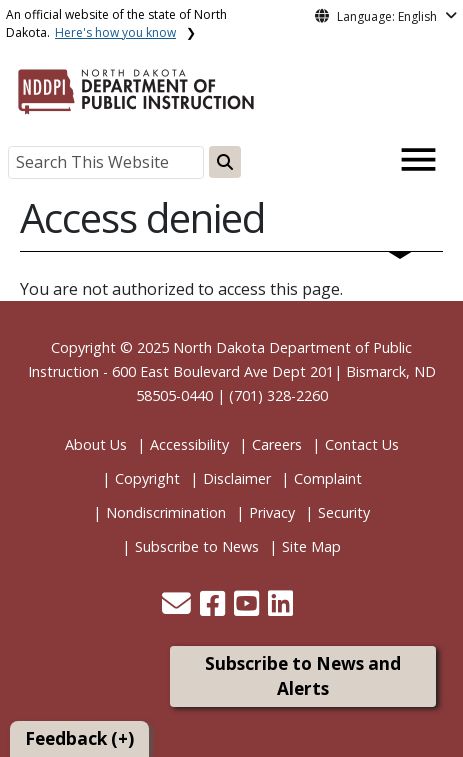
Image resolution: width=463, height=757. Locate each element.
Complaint (328, 478)
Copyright (147, 478)
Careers (277, 444)
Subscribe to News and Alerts (303, 676)
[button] (178, 608)
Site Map (311, 546)
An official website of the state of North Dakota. (116, 23)
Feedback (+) (79, 738)
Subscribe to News (197, 546)
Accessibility (189, 444)
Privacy (272, 512)
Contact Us (362, 444)
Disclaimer (237, 478)
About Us (96, 444)
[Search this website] (225, 162)
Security (344, 512)
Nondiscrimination (166, 512)
